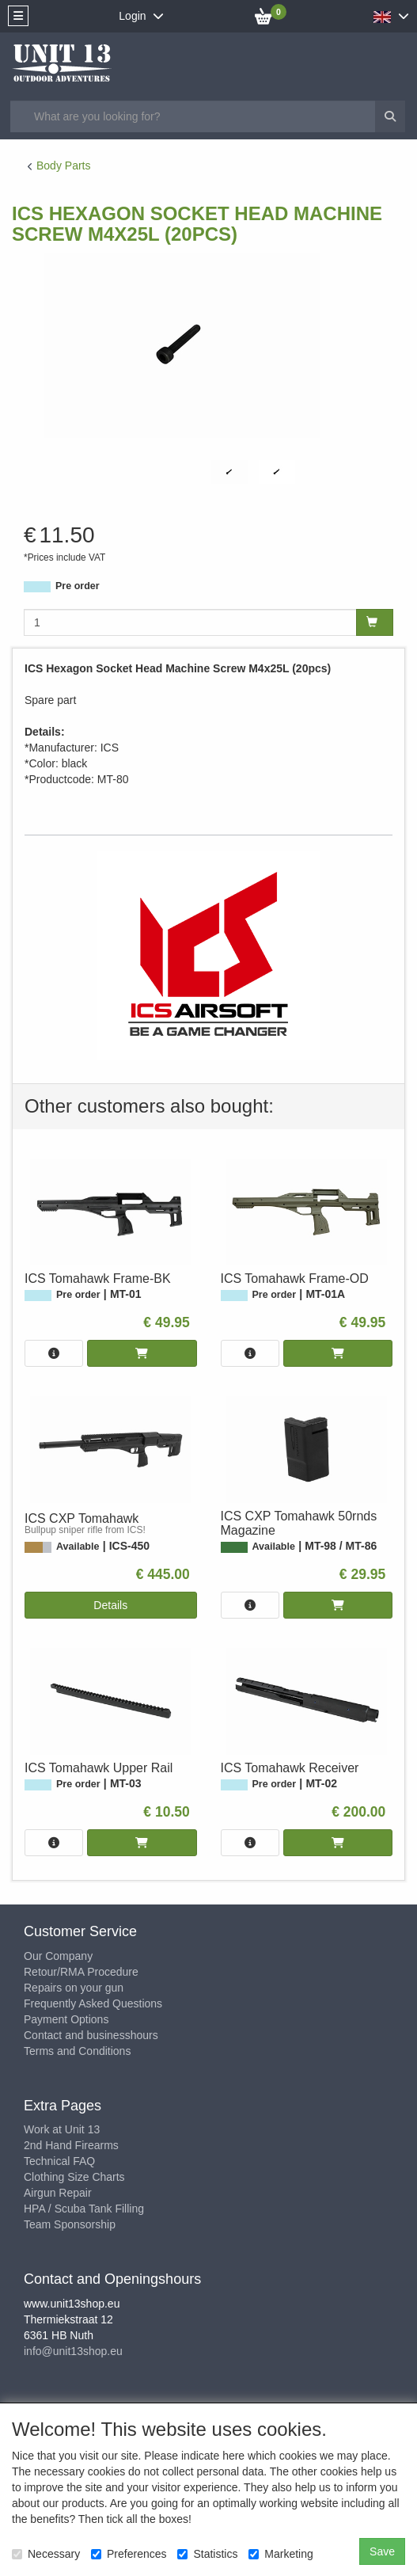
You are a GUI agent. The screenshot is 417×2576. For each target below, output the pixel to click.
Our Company (58, 1956)
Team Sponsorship (70, 2224)
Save (382, 2551)
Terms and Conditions (77, 2051)
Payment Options (66, 2019)
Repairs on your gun (73, 1987)
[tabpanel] (229, 472)
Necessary (46, 2553)
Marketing (280, 2553)
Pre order (77, 586)
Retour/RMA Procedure (81, 1971)
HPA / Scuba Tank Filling (84, 2208)
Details (110, 1605)
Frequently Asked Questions (93, 2003)
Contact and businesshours (91, 2035)
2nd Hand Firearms (71, 2145)
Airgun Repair (58, 2192)
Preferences (128, 2553)
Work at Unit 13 (62, 2129)
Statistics (207, 2553)
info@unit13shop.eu (73, 2351)
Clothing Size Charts (74, 2177)
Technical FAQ (59, 2161)
